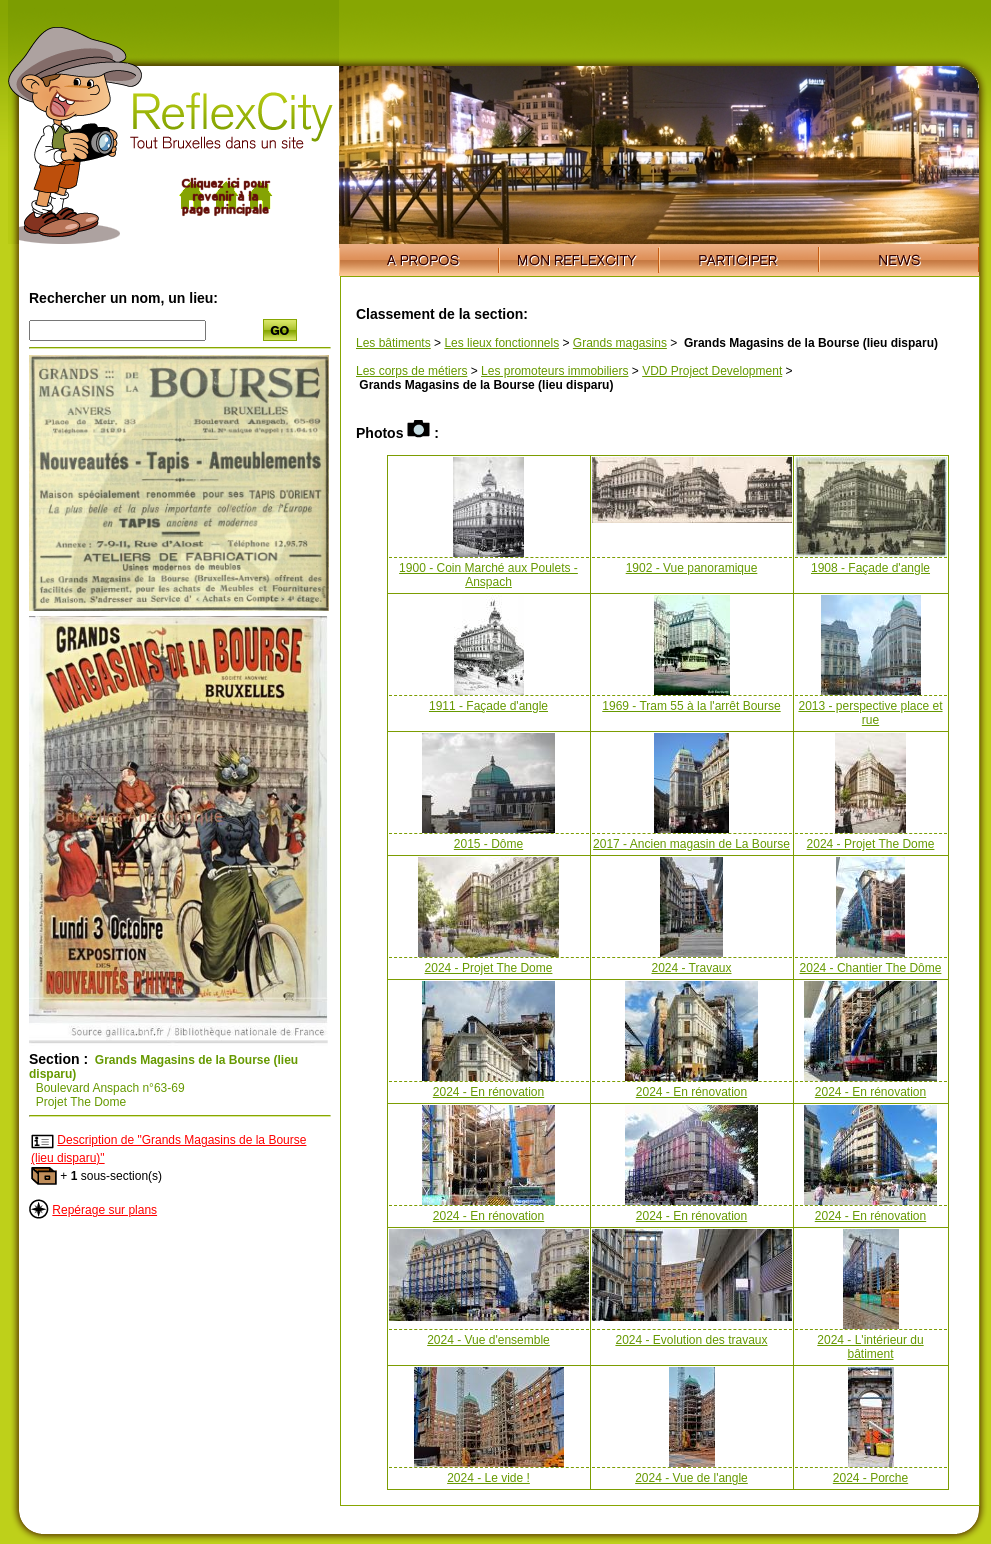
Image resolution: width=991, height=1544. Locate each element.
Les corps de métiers (411, 371)
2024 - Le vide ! (488, 1478)
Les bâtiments (393, 343)
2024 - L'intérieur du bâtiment (870, 1347)
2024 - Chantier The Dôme (871, 968)
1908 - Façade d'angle (870, 568)
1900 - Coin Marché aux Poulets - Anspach (488, 575)
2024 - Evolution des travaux (691, 1340)
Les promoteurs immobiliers (554, 371)
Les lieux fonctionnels (501, 343)
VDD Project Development (712, 371)
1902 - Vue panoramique (692, 568)
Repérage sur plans (104, 1210)
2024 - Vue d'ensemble (488, 1340)
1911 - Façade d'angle (488, 706)
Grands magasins (620, 343)
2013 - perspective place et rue (870, 713)
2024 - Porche (870, 1478)
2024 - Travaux (691, 968)
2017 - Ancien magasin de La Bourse (691, 844)
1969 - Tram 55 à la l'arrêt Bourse (691, 706)
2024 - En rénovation (488, 1092)
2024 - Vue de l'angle (691, 1478)
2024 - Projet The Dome (871, 844)
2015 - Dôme (488, 844)
